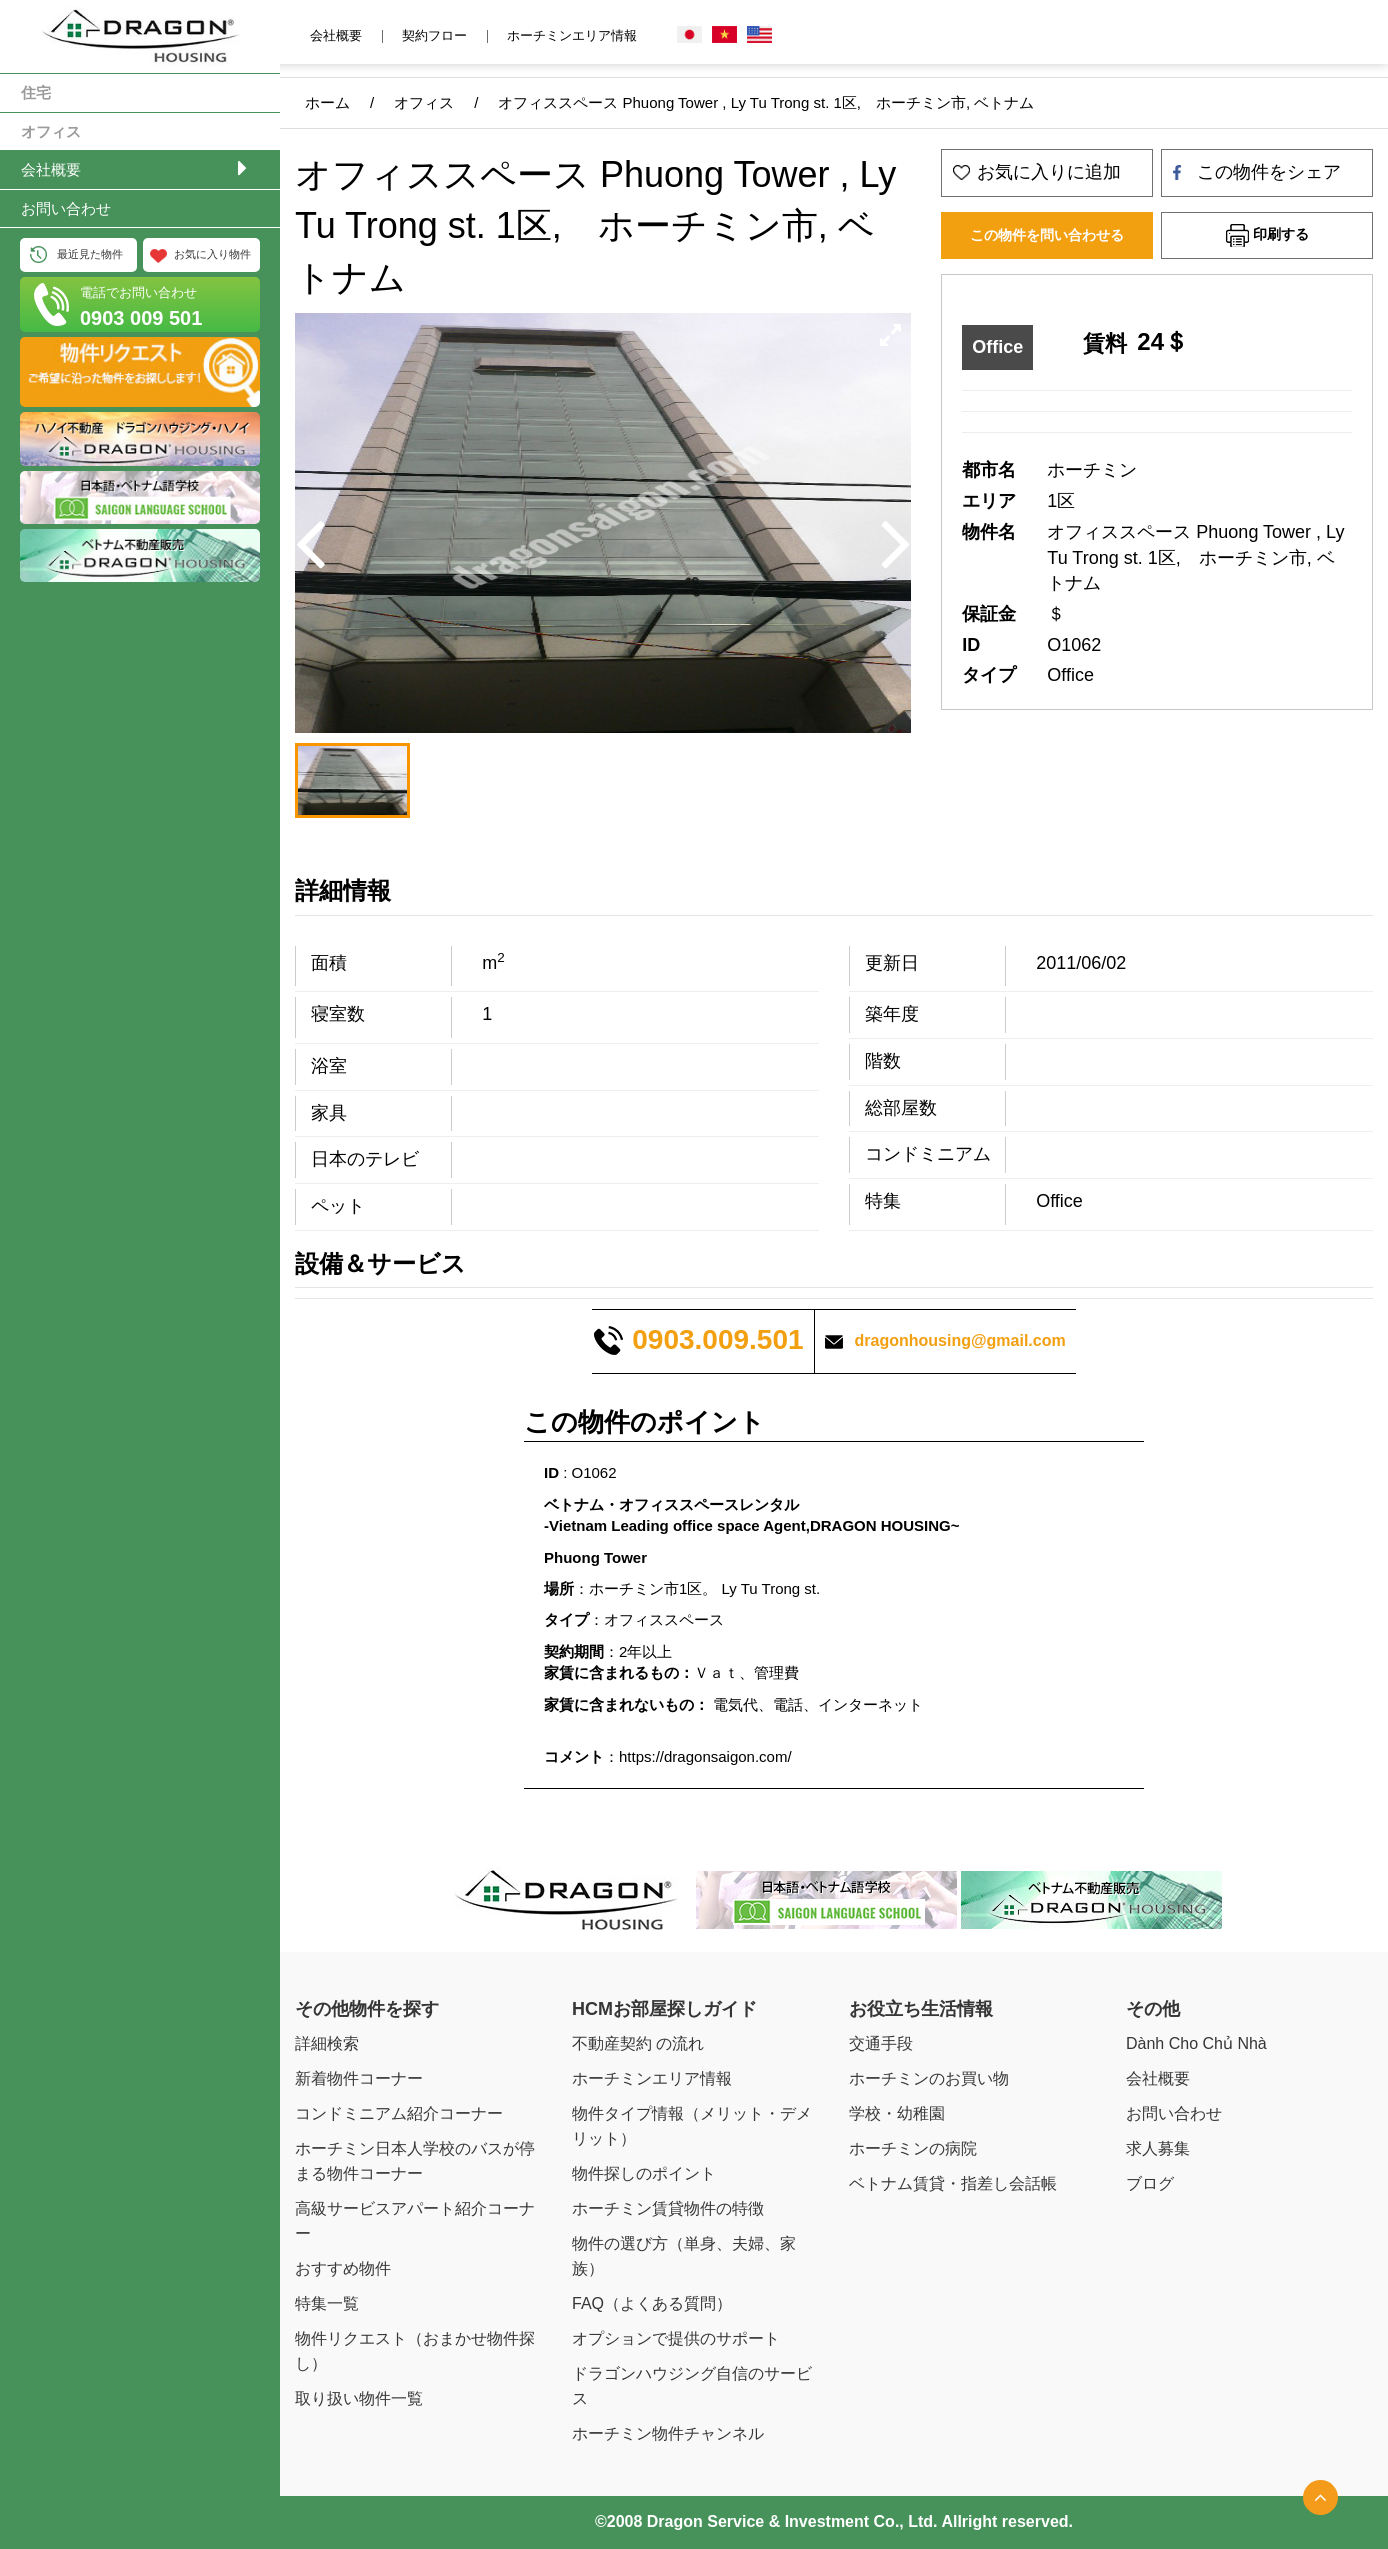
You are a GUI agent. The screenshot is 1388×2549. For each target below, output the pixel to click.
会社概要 (51, 169)
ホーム (327, 102)
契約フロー (434, 35)
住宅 (36, 92)
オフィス (51, 131)
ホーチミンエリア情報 (572, 35)
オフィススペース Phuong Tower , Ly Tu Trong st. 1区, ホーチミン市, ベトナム (766, 102)
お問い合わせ (66, 208)
